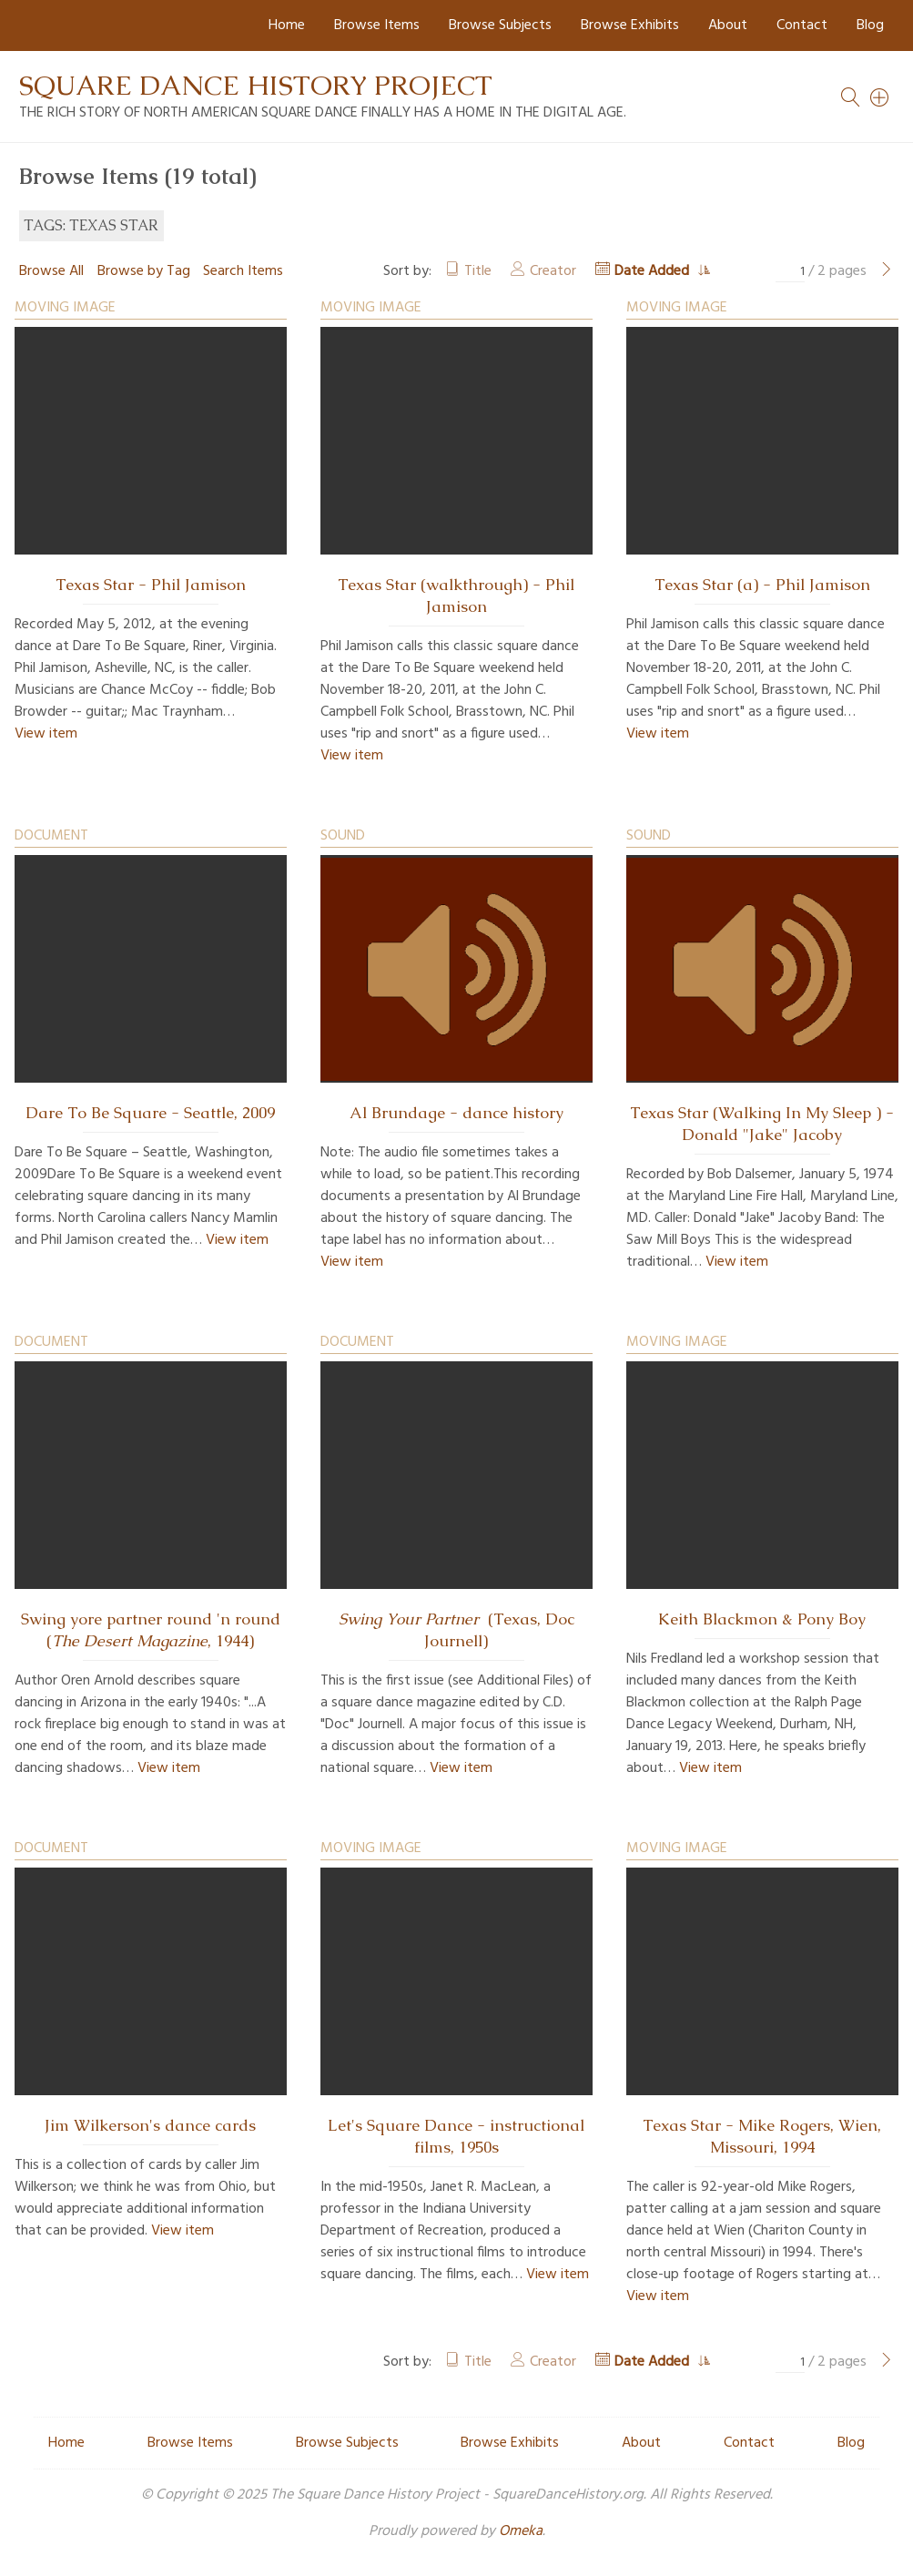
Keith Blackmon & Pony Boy (762, 1619)
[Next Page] (886, 271)
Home (287, 25)
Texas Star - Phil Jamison (151, 585)
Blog (870, 25)
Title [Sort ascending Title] (478, 271)
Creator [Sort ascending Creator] (553, 271)
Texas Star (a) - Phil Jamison (762, 585)
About (727, 25)
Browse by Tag (143, 271)
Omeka (521, 2531)
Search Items (243, 271)
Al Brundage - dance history (456, 1113)
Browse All (51, 271)
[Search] (880, 97)
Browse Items (377, 25)
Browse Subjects (500, 25)
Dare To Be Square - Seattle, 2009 (150, 1113)
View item (46, 734)
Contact (801, 25)
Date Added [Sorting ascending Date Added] (653, 271)
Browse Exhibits (630, 25)
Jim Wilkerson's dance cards (150, 2125)
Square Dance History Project (255, 85)
